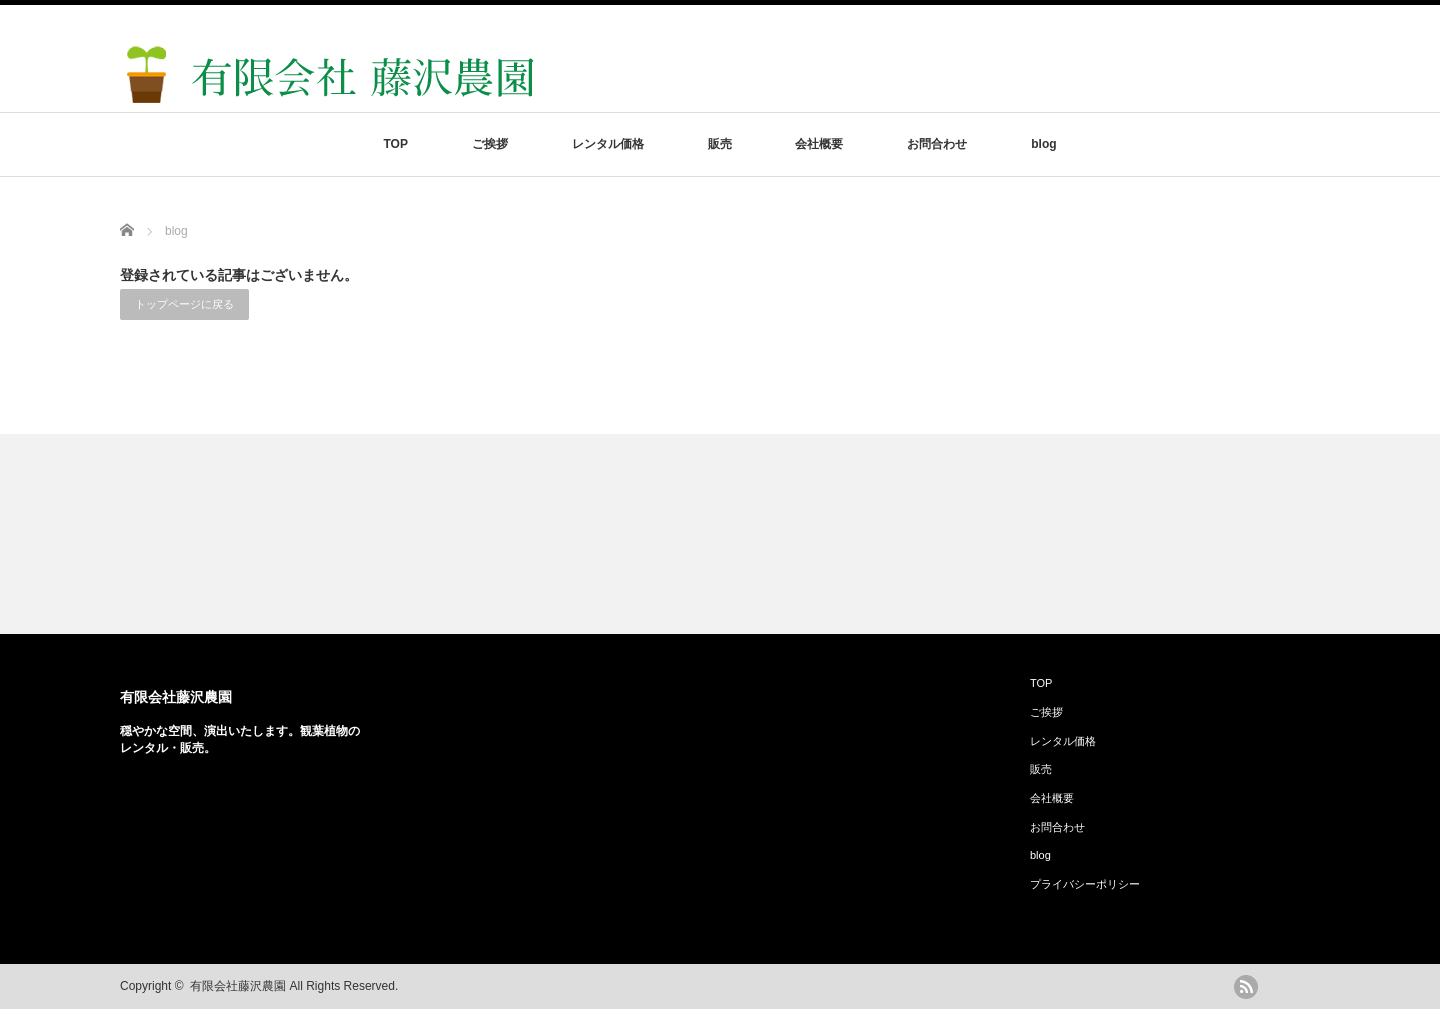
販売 (720, 144)
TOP (395, 144)
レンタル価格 (608, 144)
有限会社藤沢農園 (176, 697)
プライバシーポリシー (1085, 884)
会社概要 (819, 144)
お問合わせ (937, 144)
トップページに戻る (184, 304)
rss (1246, 987)
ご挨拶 (490, 144)
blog (1043, 144)
